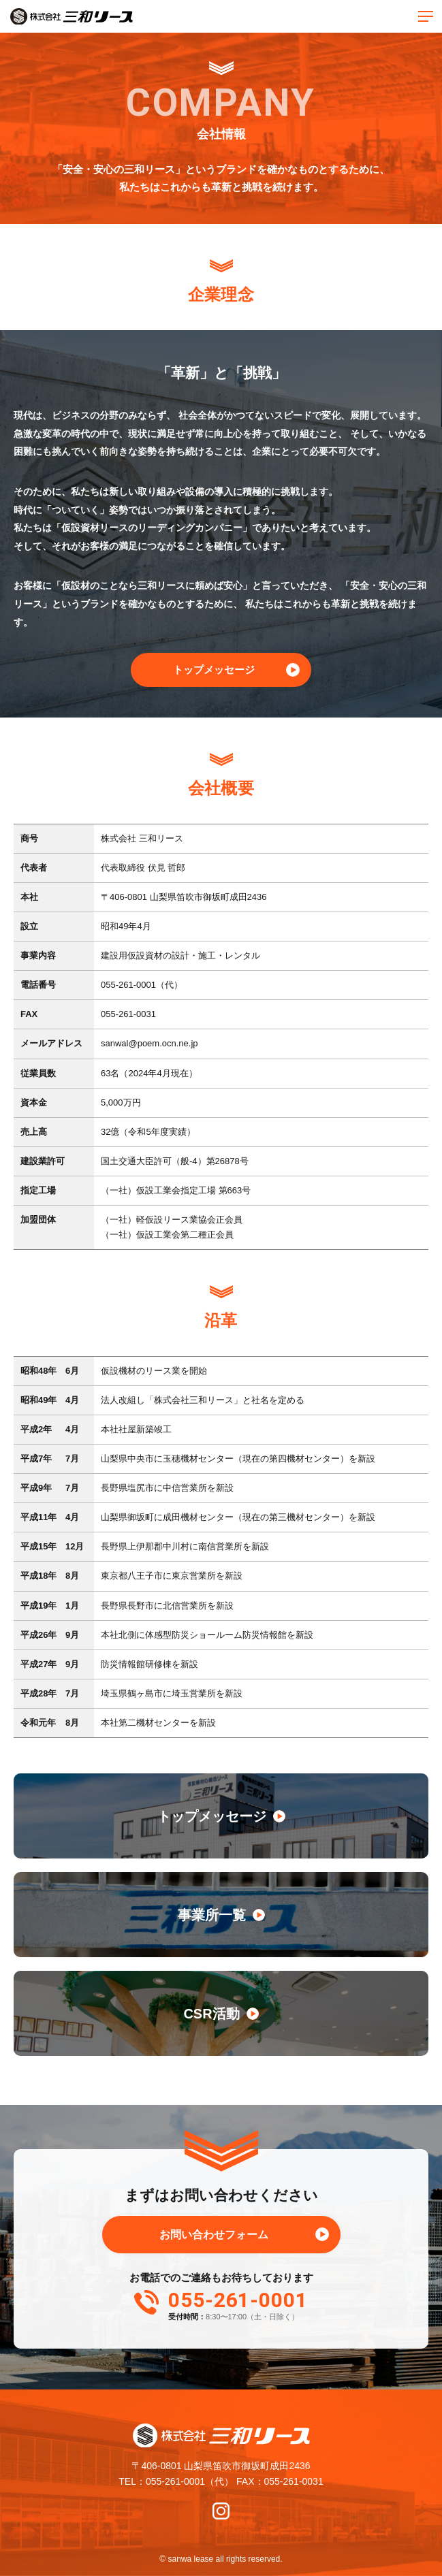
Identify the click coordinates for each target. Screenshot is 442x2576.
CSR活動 (220, 2013)
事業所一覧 (221, 1914)
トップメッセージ (214, 669)
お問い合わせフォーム (213, 2234)
